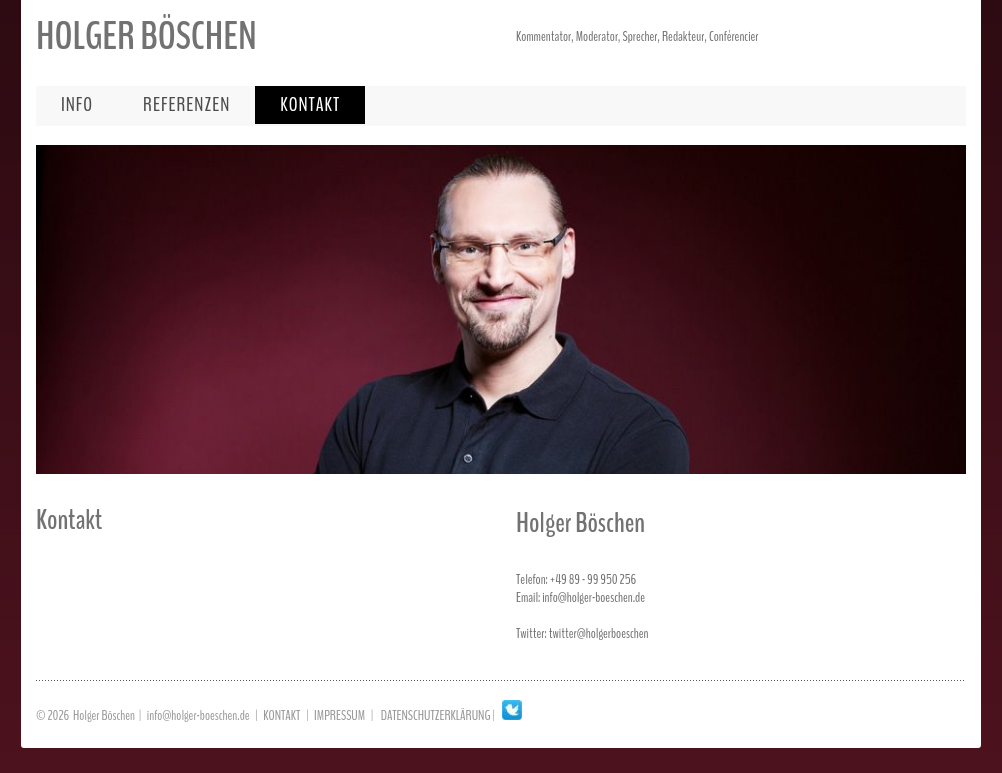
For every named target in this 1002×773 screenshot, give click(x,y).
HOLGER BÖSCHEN (146, 36)
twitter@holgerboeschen (599, 633)
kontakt (310, 104)
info (77, 104)
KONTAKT (281, 715)
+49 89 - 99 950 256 (593, 579)
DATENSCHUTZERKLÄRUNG (436, 715)
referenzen (186, 104)
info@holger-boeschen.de (593, 597)
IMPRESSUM (339, 715)
